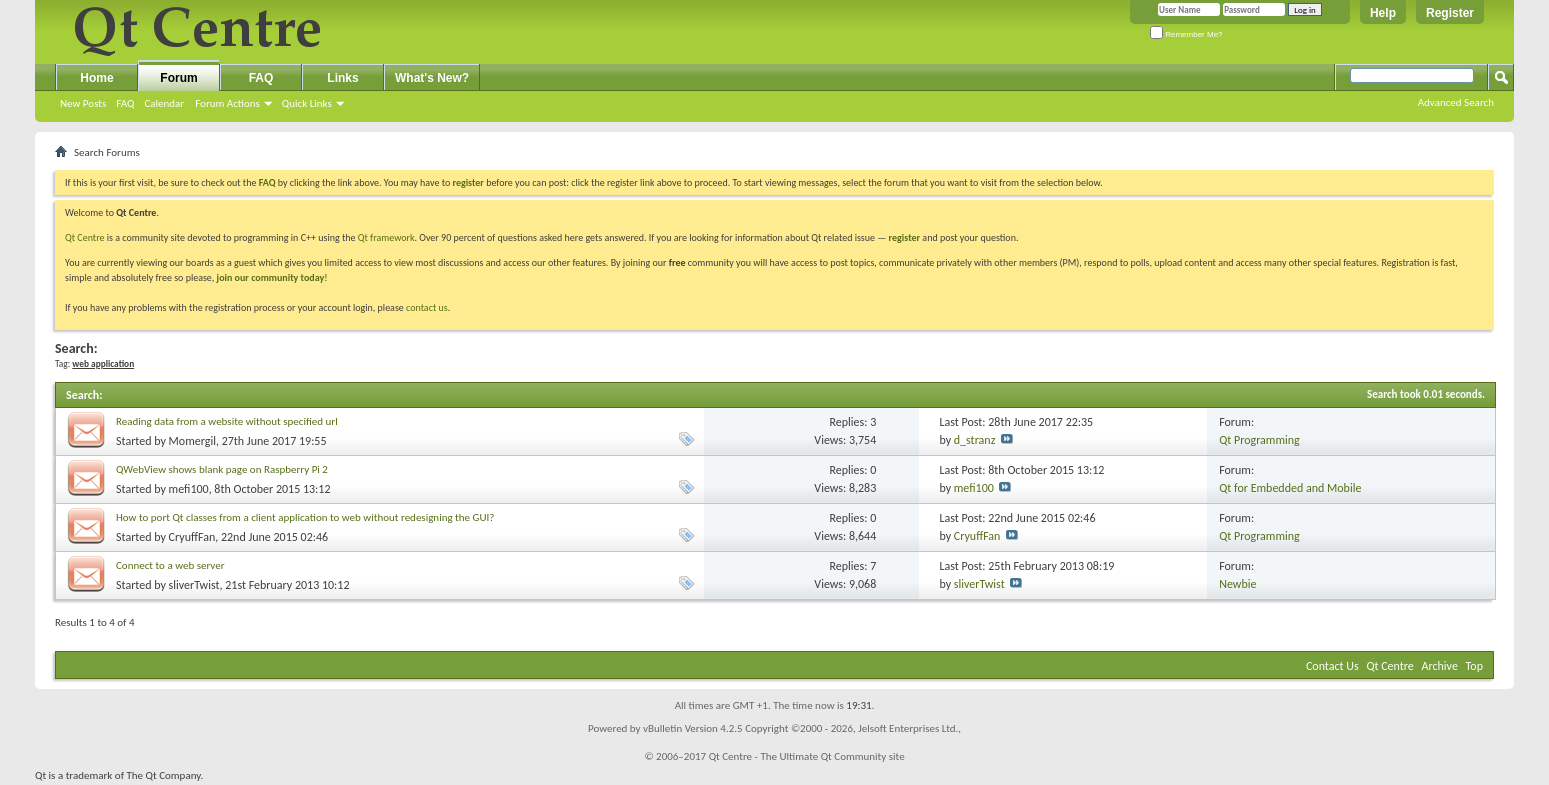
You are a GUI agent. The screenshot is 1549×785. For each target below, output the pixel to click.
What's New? (432, 78)
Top (1474, 666)
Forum (178, 78)
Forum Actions (227, 103)
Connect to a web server (170, 565)
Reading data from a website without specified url (227, 421)
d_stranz (975, 440)
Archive (1440, 666)
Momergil (192, 441)
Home (96, 78)
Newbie (1237, 584)
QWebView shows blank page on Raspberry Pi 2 (222, 469)
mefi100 (189, 489)
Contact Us (1332, 666)
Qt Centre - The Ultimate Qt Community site (807, 756)
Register (1450, 13)
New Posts (83, 103)
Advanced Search (1456, 102)
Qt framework (386, 237)
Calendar (164, 103)
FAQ (125, 103)
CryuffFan (192, 537)
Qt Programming (1259, 440)
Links (342, 78)
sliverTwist (194, 585)
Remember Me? (1186, 34)
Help (1383, 13)
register (904, 237)
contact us (427, 307)
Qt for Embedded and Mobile (1290, 488)
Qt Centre (85, 237)
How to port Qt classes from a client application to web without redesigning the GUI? (305, 517)
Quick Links (307, 103)
